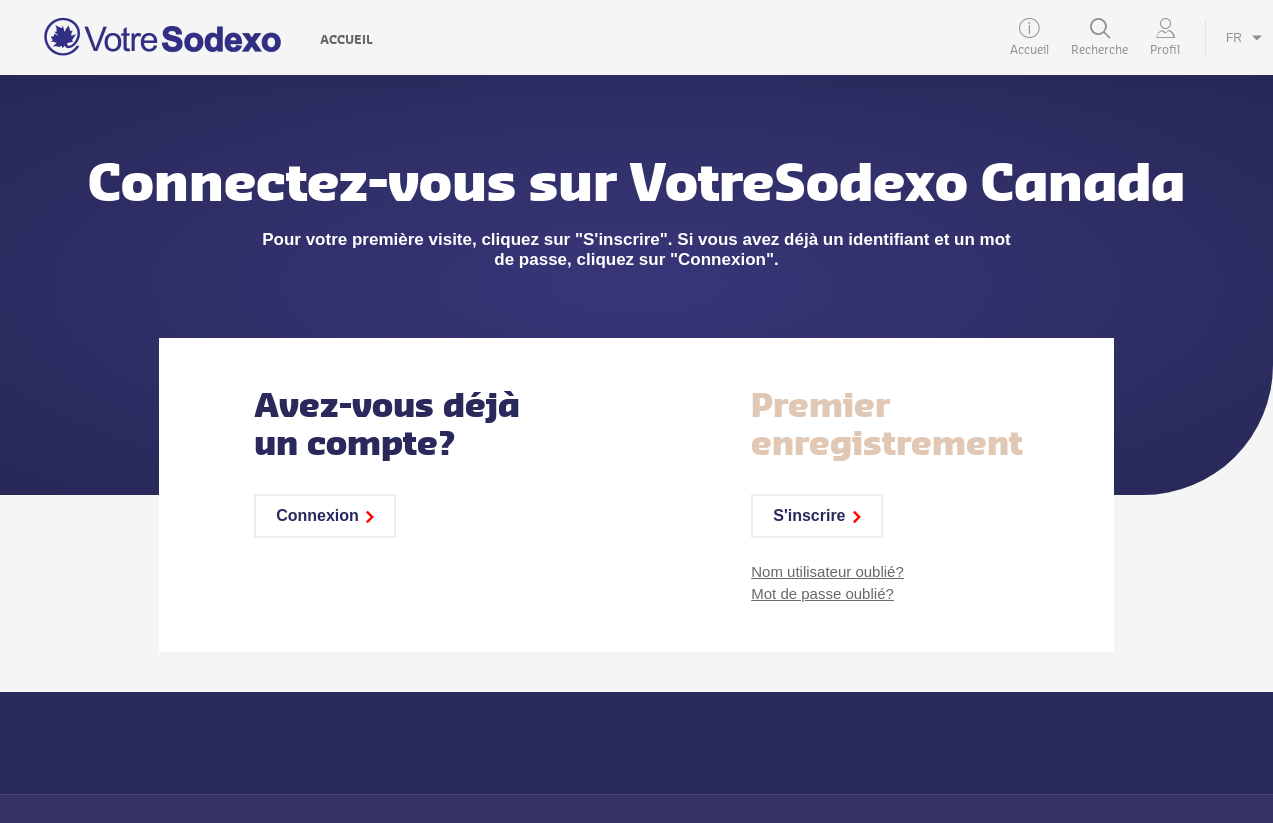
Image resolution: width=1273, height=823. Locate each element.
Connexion (325, 515)
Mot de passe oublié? (822, 593)
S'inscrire (816, 515)
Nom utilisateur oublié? (827, 571)
